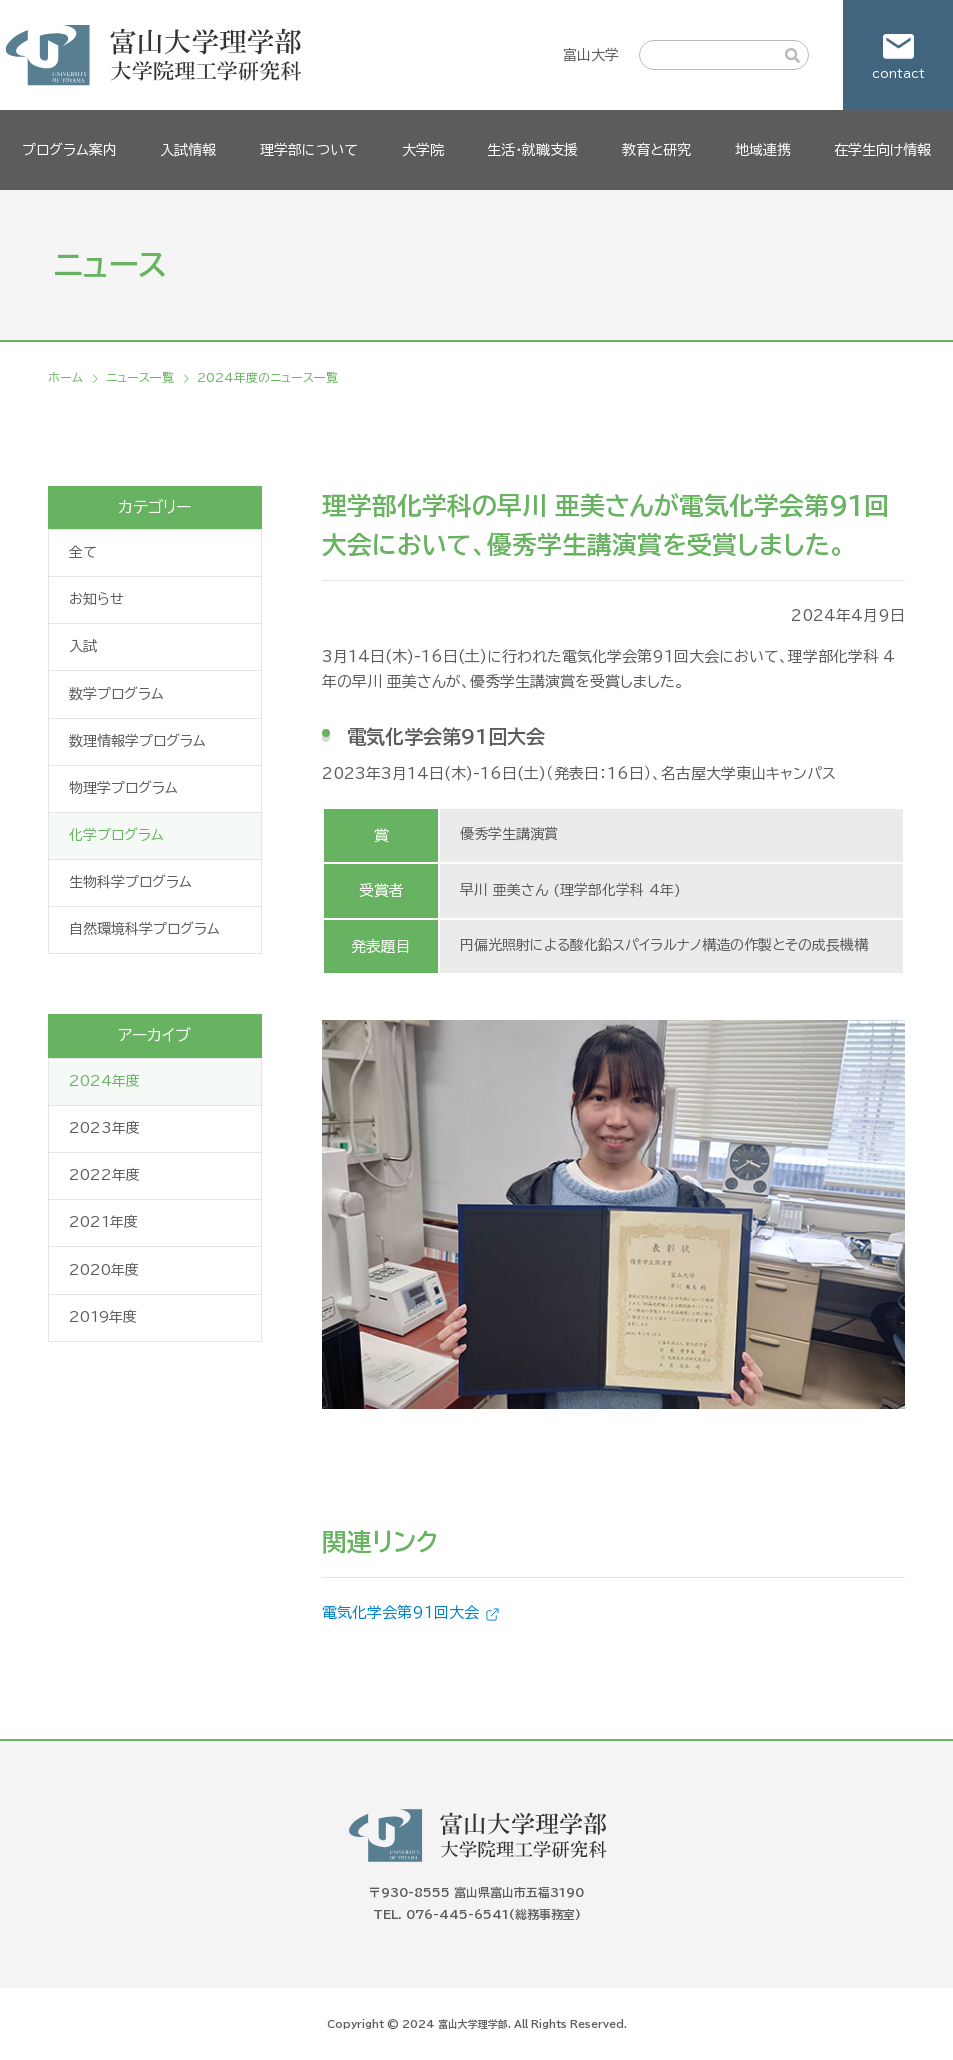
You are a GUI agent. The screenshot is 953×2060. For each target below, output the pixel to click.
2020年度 (104, 1270)
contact (898, 73)
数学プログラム (116, 694)
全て (83, 552)
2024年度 (104, 1081)
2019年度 (103, 1317)
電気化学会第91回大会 (400, 1612)
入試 (83, 646)
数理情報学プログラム (137, 741)
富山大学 (591, 55)
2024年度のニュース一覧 (267, 377)
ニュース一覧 (140, 377)
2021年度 (103, 1222)
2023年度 (104, 1128)
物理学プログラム (123, 788)
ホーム (65, 377)
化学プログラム (116, 835)
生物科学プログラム (130, 882)
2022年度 (104, 1175)
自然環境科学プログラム (144, 929)
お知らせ (96, 599)
